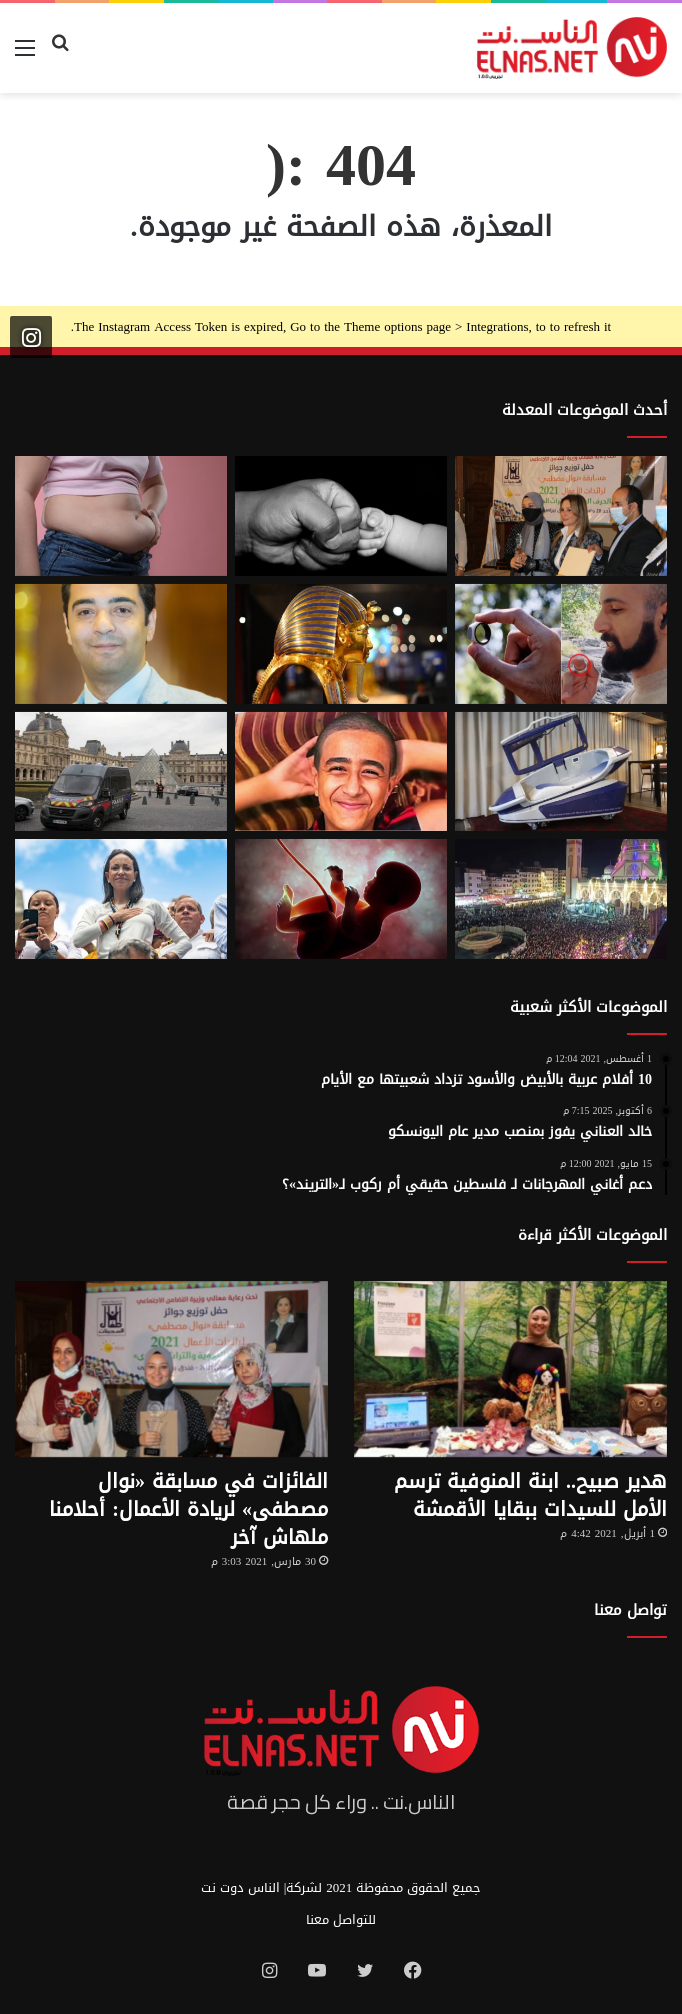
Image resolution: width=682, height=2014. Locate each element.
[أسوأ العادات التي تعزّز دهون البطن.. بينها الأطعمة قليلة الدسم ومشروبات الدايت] (121, 516)
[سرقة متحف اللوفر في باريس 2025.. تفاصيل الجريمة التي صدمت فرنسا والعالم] (121, 772)
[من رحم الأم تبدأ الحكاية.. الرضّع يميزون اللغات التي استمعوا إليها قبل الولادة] (341, 899)
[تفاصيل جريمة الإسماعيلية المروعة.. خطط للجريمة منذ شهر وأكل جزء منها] (341, 772)
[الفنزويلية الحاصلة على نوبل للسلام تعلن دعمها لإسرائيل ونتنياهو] (121, 899)
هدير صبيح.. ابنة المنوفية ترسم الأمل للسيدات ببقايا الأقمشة (530, 1495)
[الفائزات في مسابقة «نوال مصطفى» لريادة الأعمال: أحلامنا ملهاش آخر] (171, 1369)
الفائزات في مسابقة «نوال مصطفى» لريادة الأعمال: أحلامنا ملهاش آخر (188, 1509)
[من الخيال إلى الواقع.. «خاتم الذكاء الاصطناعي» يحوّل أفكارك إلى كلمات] (561, 644)
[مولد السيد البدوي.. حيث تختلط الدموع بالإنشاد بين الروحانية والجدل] (561, 899)
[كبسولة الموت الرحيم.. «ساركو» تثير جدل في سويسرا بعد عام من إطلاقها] (561, 772)
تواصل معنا (630, 1610)
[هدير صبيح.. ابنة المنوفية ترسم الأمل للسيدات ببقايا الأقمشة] (510, 1369)
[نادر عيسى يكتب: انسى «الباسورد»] (121, 644)
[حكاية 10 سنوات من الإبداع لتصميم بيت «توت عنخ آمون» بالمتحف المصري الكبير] (341, 644)
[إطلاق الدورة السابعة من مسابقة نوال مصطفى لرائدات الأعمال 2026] (561, 516)
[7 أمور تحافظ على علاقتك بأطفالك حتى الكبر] (341, 516)
